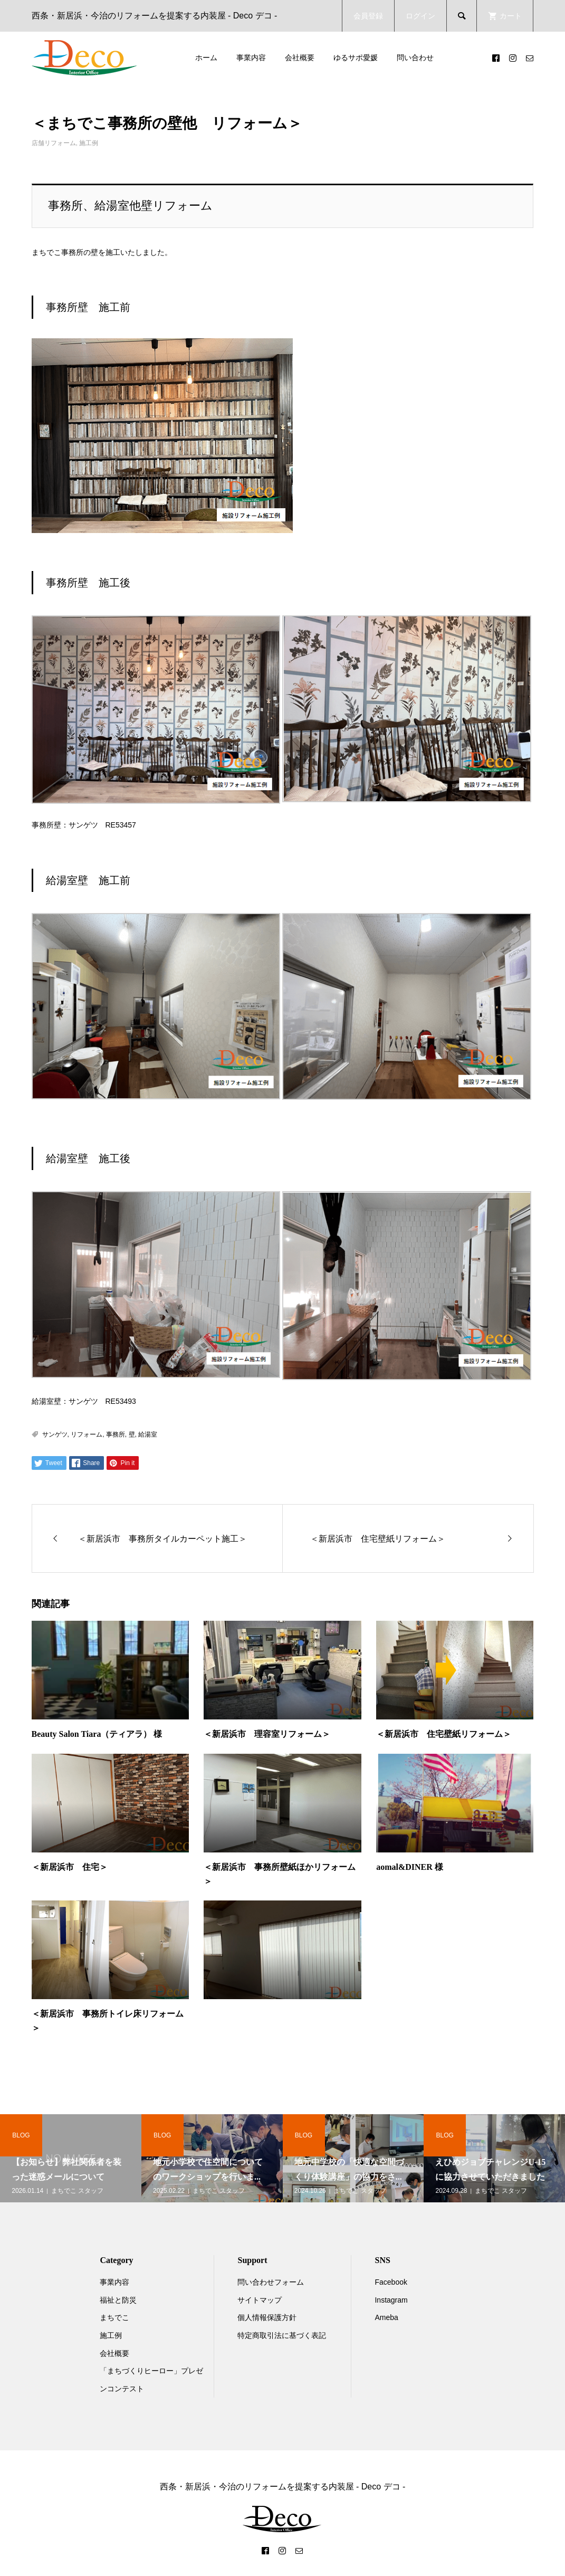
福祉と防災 (118, 2300)
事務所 (115, 1434)
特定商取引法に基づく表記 (281, 2335)
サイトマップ (259, 2300)
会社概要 (299, 57)
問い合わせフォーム (270, 2282)
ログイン (420, 16)
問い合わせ (415, 57)
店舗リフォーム (54, 143)
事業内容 (251, 57)
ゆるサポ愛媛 (355, 57)
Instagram (391, 2300)
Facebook (391, 2282)
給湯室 (147, 1434)
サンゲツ (55, 1434)
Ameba (386, 2317)
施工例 (88, 143)
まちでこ (114, 2317)
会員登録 (368, 16)
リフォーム (86, 1434)
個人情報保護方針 (266, 2317)
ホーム (206, 57)
